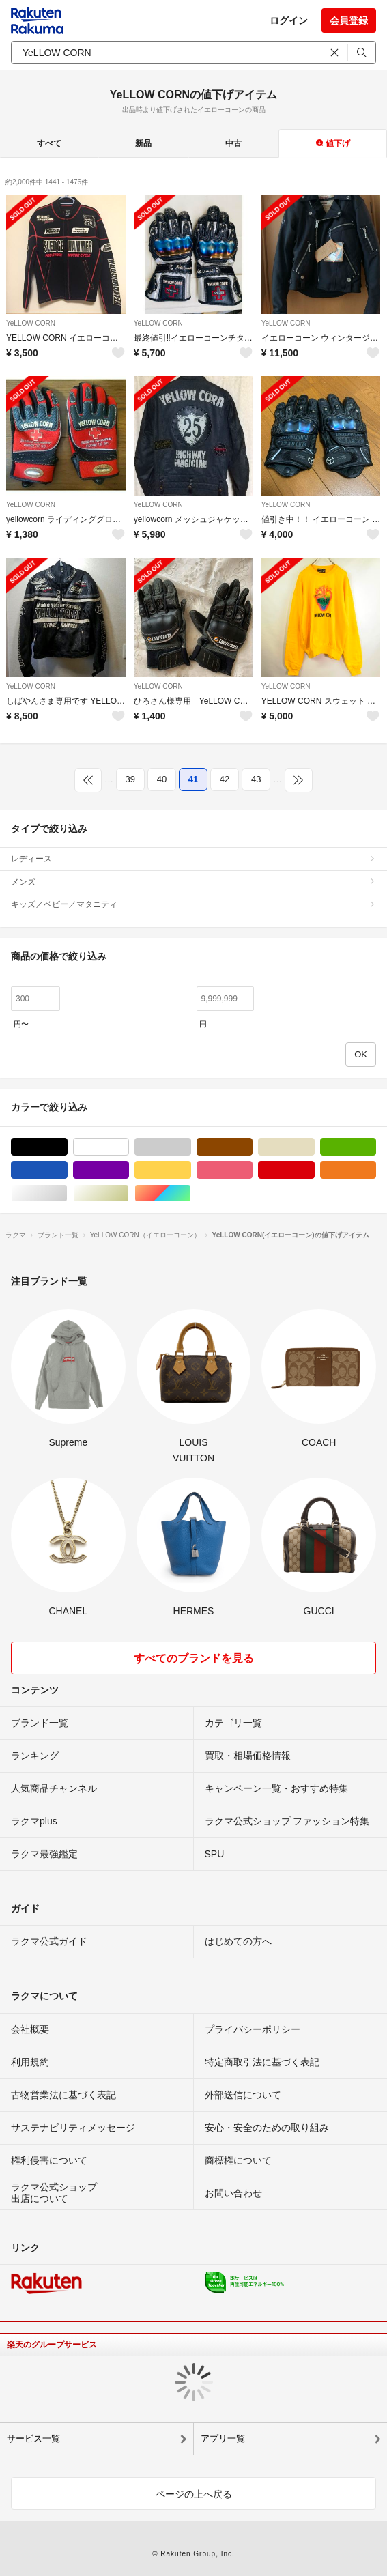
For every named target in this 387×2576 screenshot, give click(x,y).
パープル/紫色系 (128, 1170)
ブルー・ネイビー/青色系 (67, 1170)
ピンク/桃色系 (252, 1170)
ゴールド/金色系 (128, 1193)
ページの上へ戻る (194, 2494)
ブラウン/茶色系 (252, 1147)
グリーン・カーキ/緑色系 (375, 1147)
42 (224, 779)
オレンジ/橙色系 (375, 1170)
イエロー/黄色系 (190, 1170)
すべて (49, 143)
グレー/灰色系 (190, 1147)
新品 (143, 143)
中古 (233, 143)
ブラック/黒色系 (67, 1147)
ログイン (289, 20)
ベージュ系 (314, 1147)
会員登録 (349, 20)
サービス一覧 (33, 2438)
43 (256, 779)
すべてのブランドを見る (194, 1658)
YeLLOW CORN (30, 323)
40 (162, 779)
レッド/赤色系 (314, 1170)
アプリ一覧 (223, 2438)
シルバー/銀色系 (67, 1193)
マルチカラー (190, 1193)
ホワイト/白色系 (128, 1147)
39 (130, 779)
